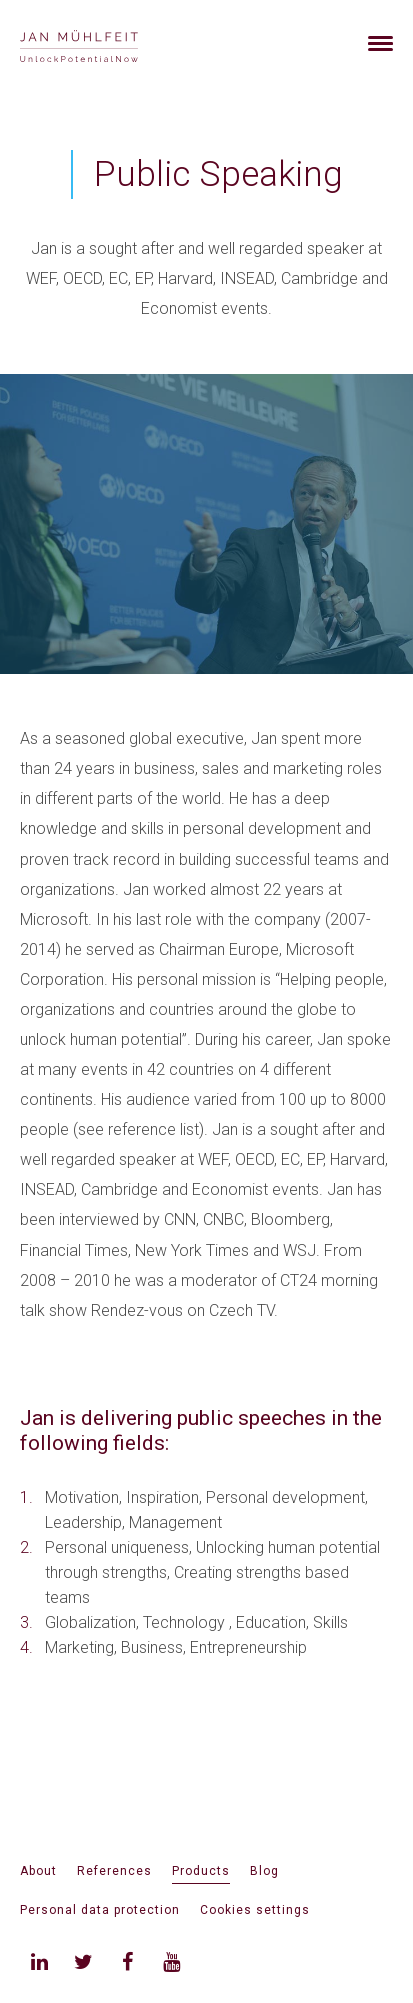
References (114, 1871)
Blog (264, 1871)
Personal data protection (100, 1910)
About (38, 1871)
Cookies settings (255, 1910)
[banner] (102, 43)
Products (201, 1871)
